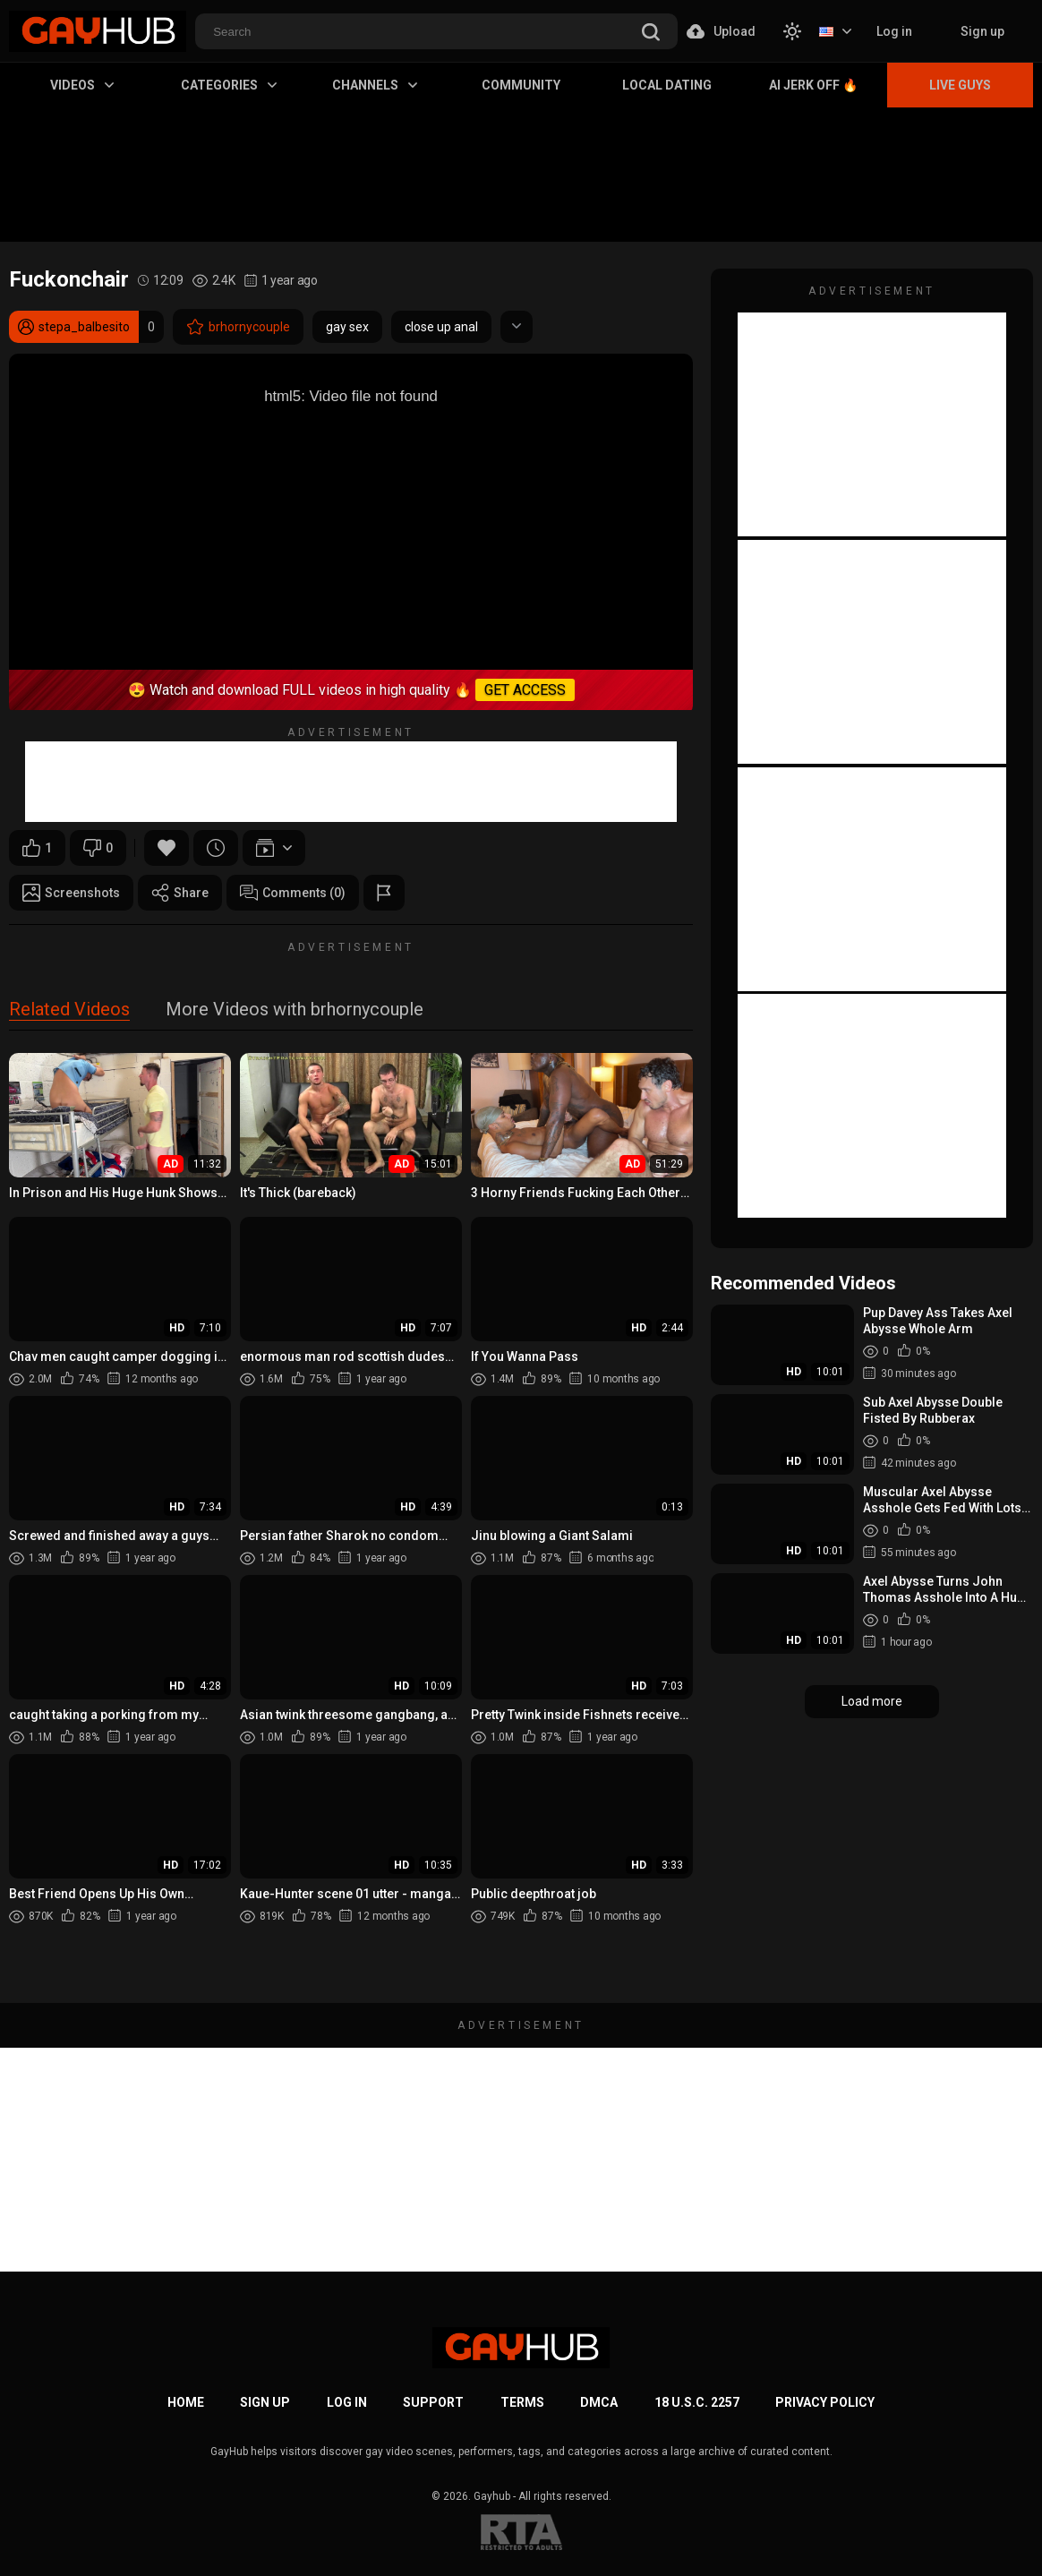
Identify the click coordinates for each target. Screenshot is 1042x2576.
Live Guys (960, 85)
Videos (82, 85)
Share (180, 893)
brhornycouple (238, 327)
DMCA (599, 2402)
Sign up (982, 31)
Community (521, 85)
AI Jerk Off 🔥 (813, 85)
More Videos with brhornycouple (294, 1010)
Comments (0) (293, 893)
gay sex (347, 327)
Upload (721, 31)
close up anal (441, 327)
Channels (374, 85)
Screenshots (71, 893)
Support (433, 2402)
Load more (871, 1701)
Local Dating (667, 85)
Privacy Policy (825, 2402)
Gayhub (492, 2496)
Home (185, 2402)
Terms (522, 2402)
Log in (894, 31)
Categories (229, 85)
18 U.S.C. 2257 (696, 2402)
